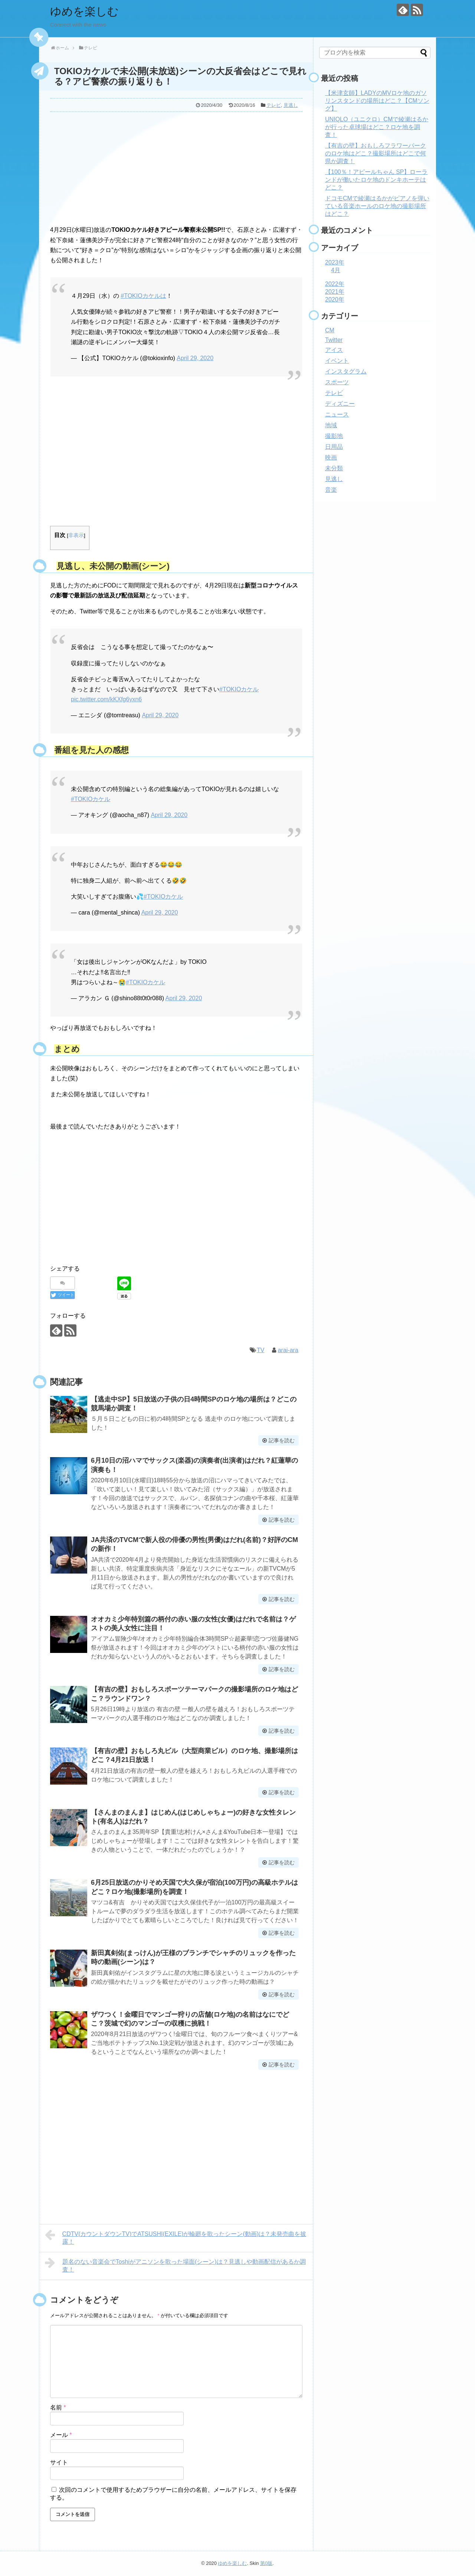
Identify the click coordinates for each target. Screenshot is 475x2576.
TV (260, 1350)
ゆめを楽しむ (84, 11)
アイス (334, 350)
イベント (337, 361)
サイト (59, 2462)
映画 (331, 457)
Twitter (334, 340)
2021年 (334, 292)
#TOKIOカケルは (143, 296)
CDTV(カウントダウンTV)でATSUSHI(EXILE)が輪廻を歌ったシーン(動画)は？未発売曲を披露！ (175, 2237)
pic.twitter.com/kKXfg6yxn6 (106, 699)
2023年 (334, 262)
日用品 (334, 447)
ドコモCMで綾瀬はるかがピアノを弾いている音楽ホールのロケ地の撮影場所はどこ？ (377, 206)
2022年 (334, 284)
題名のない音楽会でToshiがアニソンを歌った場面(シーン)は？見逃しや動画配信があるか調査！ (175, 2265)
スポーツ (337, 382)
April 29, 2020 (195, 358)
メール (61, 2435)
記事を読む (282, 1440)
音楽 (331, 490)
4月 (335, 270)
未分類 (334, 468)
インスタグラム (346, 371)
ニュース (337, 414)
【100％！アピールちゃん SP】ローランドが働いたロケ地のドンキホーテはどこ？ (376, 180)
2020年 (334, 299)
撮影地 (334, 436)
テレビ (273, 105)
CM (329, 330)
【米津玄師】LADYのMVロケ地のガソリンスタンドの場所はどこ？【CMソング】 (377, 101)
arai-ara (288, 1350)
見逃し (291, 105)
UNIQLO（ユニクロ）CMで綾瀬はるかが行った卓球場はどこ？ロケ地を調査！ (376, 127)
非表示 (76, 535)
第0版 (266, 2563)
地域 (331, 425)
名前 (58, 2407)
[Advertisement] (176, 167)
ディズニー (340, 404)
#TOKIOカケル (239, 689)
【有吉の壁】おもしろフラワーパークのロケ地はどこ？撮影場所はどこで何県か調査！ (375, 153)
